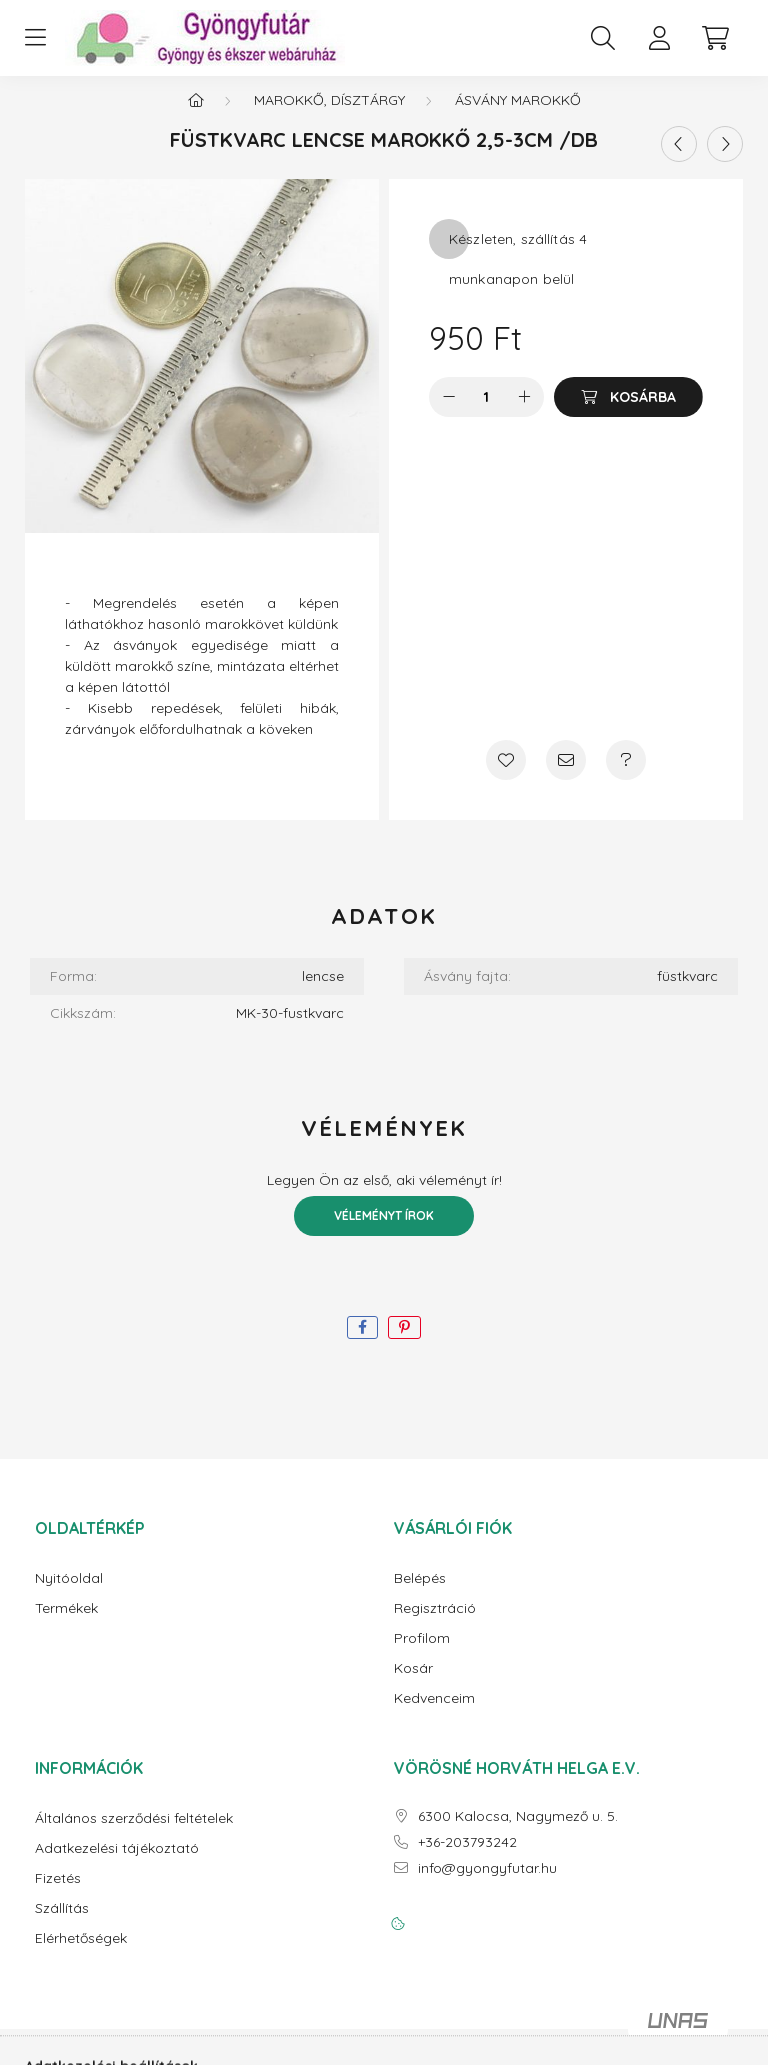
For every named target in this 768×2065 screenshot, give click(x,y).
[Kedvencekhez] (506, 776)
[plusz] (524, 413)
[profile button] (659, 38)
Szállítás (62, 1924)
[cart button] (715, 38)
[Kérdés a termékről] (626, 776)
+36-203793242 (467, 1858)
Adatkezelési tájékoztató (117, 1864)
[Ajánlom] (566, 776)
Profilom (422, 1654)
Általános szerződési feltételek (134, 1834)
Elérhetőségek (81, 1954)
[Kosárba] (628, 413)
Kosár (413, 1684)
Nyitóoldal (69, 1594)
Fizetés (58, 1894)
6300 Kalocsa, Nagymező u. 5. (518, 1832)
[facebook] (362, 1343)
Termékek (66, 1624)
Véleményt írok (384, 1231)
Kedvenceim (434, 1714)
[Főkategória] (196, 116)
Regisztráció (435, 1624)
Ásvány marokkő (518, 116)
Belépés (420, 1594)
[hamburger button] (35, 38)
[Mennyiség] (486, 413)
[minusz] (449, 413)
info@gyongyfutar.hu (487, 1884)
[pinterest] (404, 1343)
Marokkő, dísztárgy (329, 116)
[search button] (603, 38)
